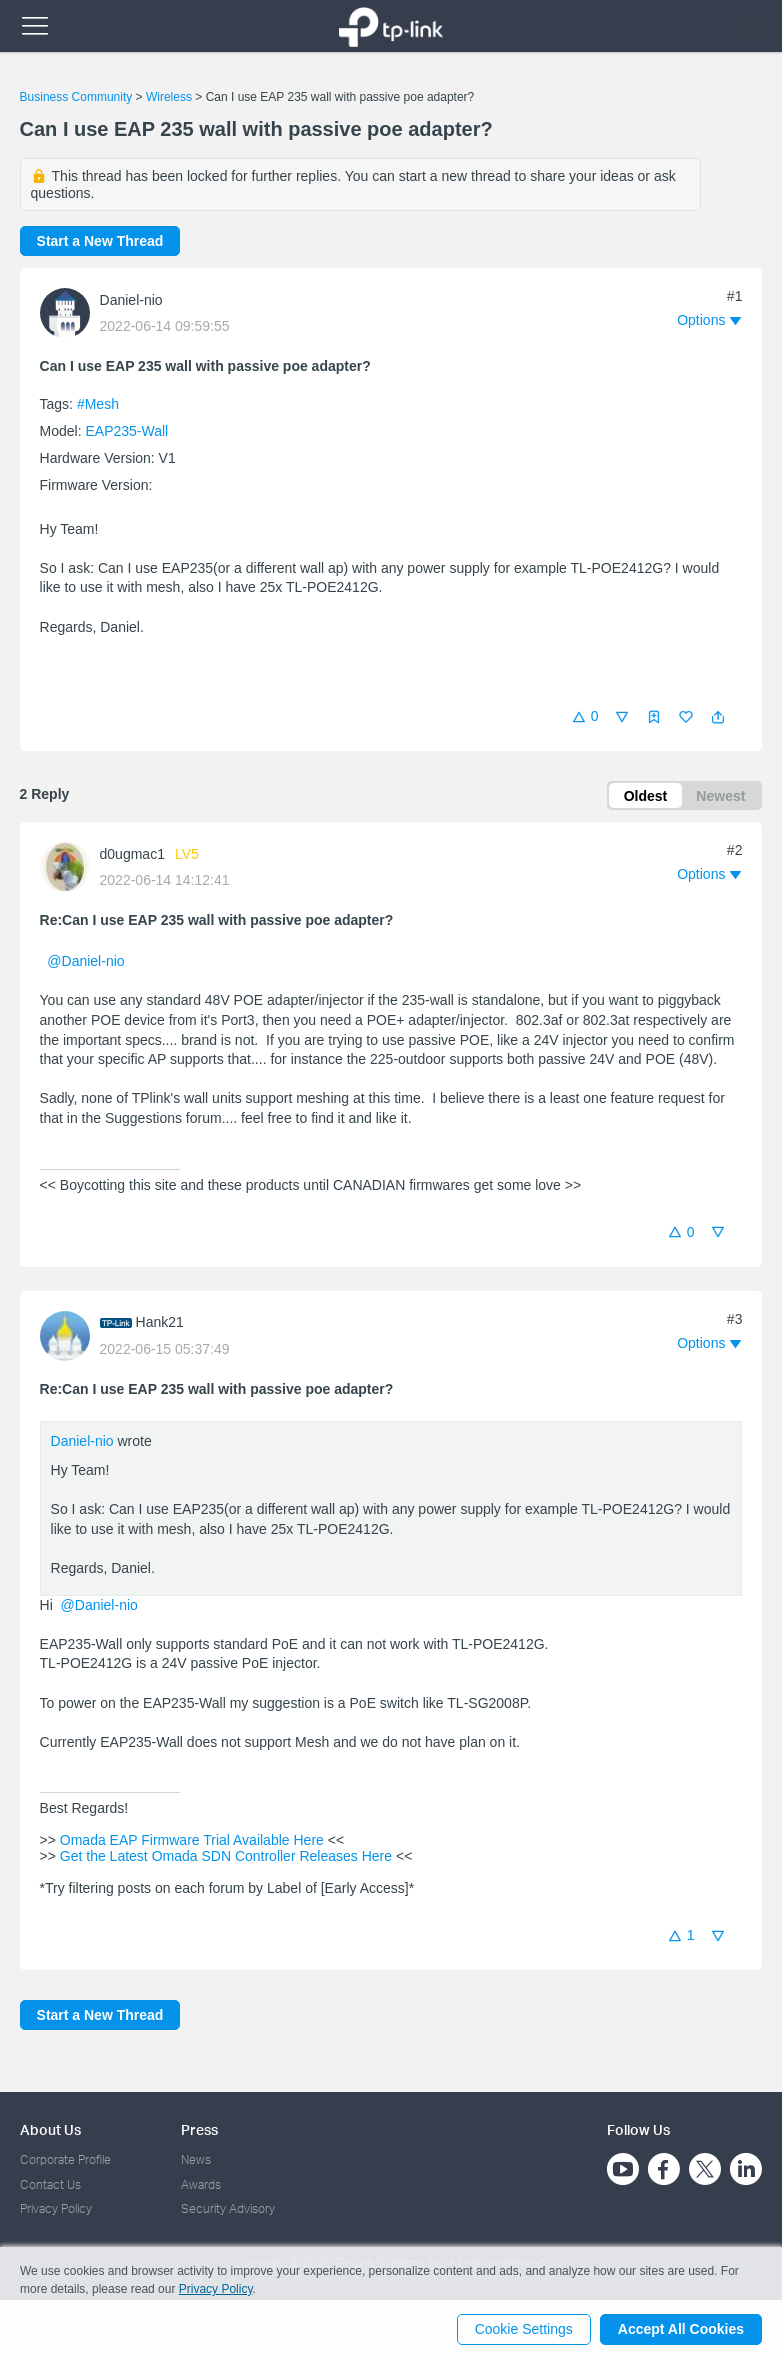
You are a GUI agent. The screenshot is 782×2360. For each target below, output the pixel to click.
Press (199, 2129)
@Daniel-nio (85, 962)
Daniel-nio (131, 300)
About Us (50, 2129)
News (196, 2159)
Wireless (169, 97)
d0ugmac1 (132, 855)
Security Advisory (228, 2208)
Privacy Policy (56, 2208)
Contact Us (50, 2184)
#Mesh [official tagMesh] (98, 404)
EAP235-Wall (126, 431)
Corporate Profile (65, 2159)
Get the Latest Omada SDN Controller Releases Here (226, 1857)
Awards (201, 2184)
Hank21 (160, 1323)
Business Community (76, 97)
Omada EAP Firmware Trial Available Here (192, 1841)
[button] (718, 717)
